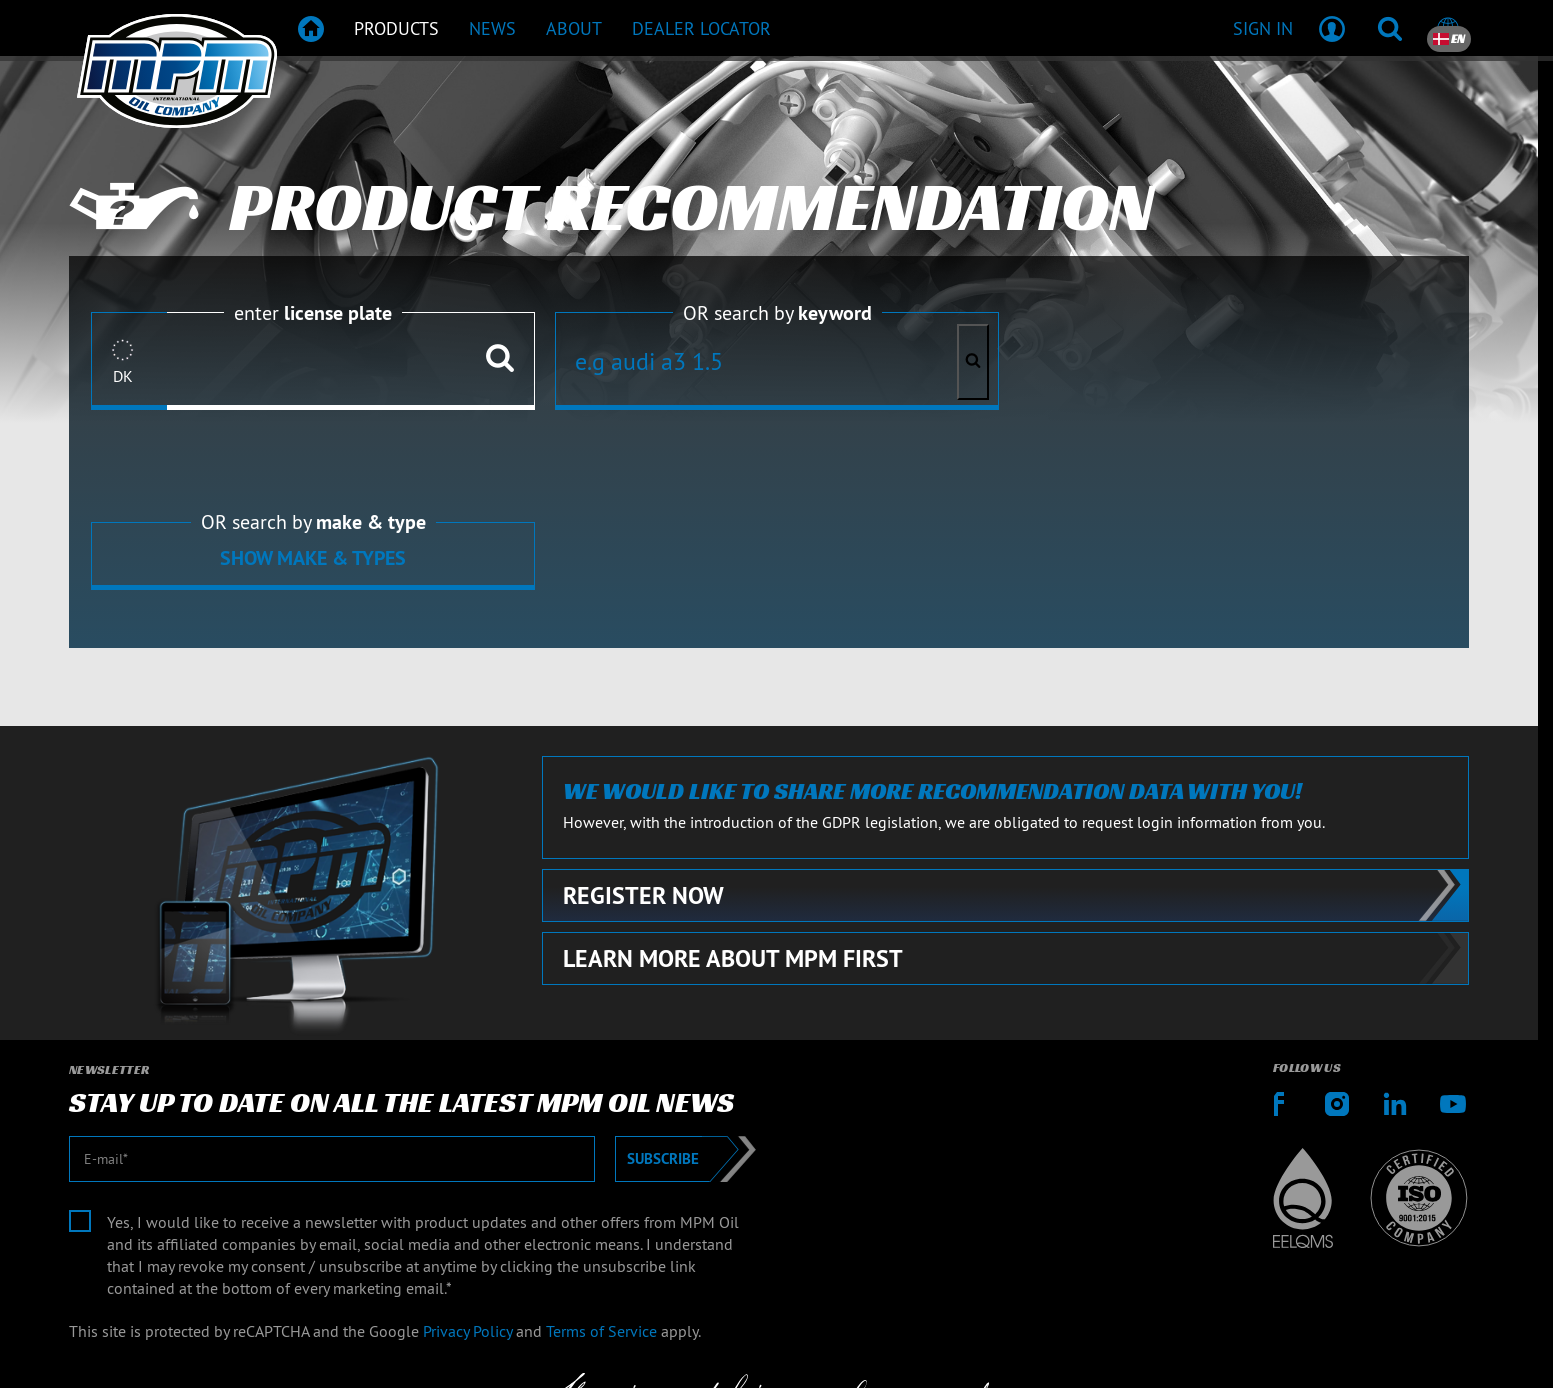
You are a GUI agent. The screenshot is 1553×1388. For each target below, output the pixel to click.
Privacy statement (1410, 1272)
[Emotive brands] (965, 1352)
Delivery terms (1273, 1272)
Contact (1005, 1272)
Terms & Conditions (1128, 1272)
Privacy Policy (467, 1149)
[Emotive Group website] (788, 1352)
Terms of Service (601, 1149)
